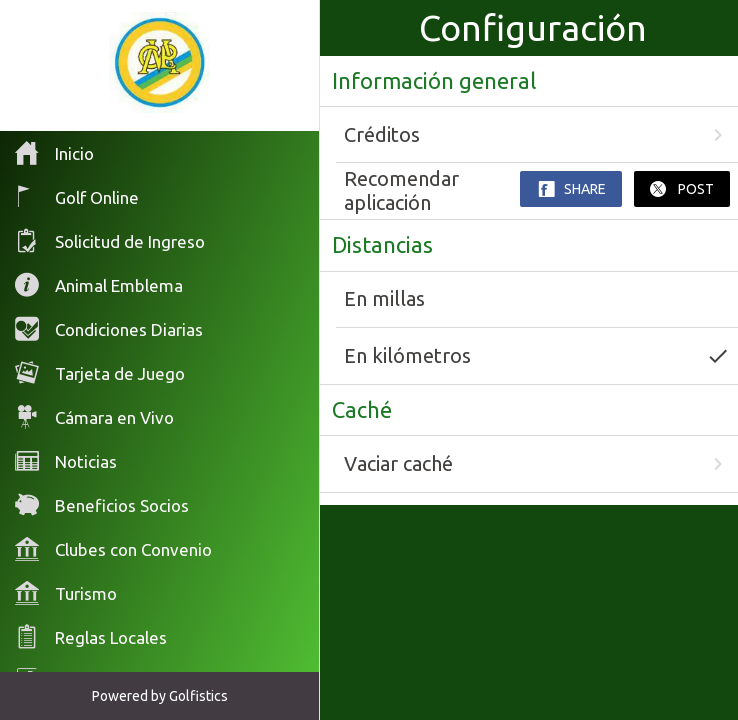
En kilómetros (537, 356)
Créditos (537, 135)
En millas (384, 298)
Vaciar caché (537, 464)
